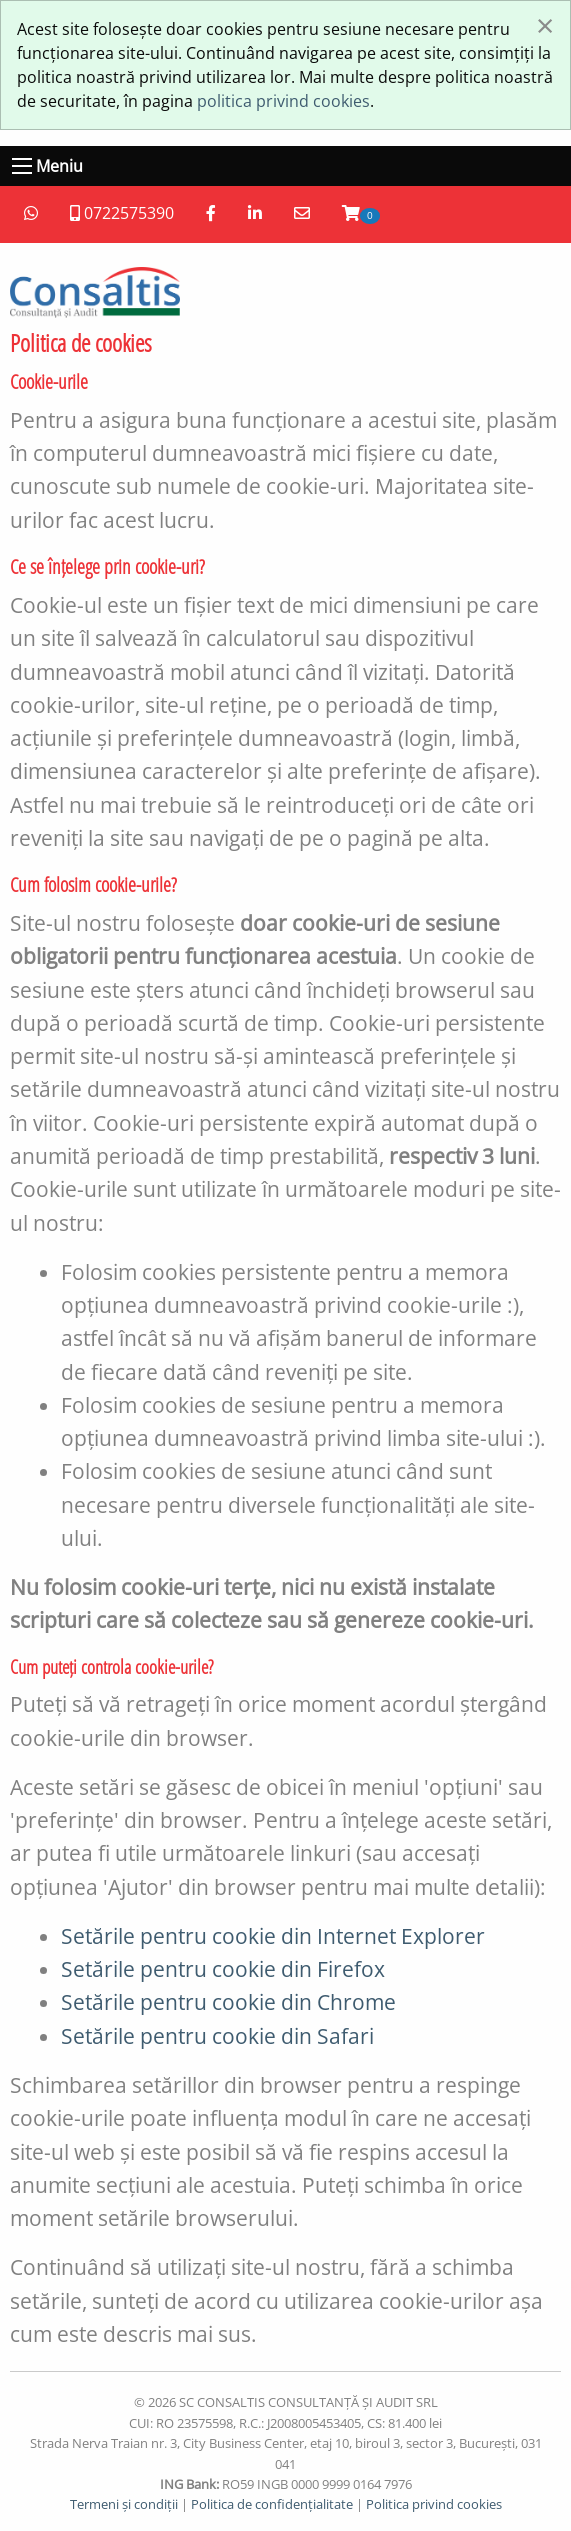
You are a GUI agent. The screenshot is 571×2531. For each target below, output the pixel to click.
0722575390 (122, 213)
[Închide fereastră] (545, 25)
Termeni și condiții (124, 2504)
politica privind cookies (283, 101)
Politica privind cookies (434, 2504)
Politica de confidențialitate (272, 2504)
